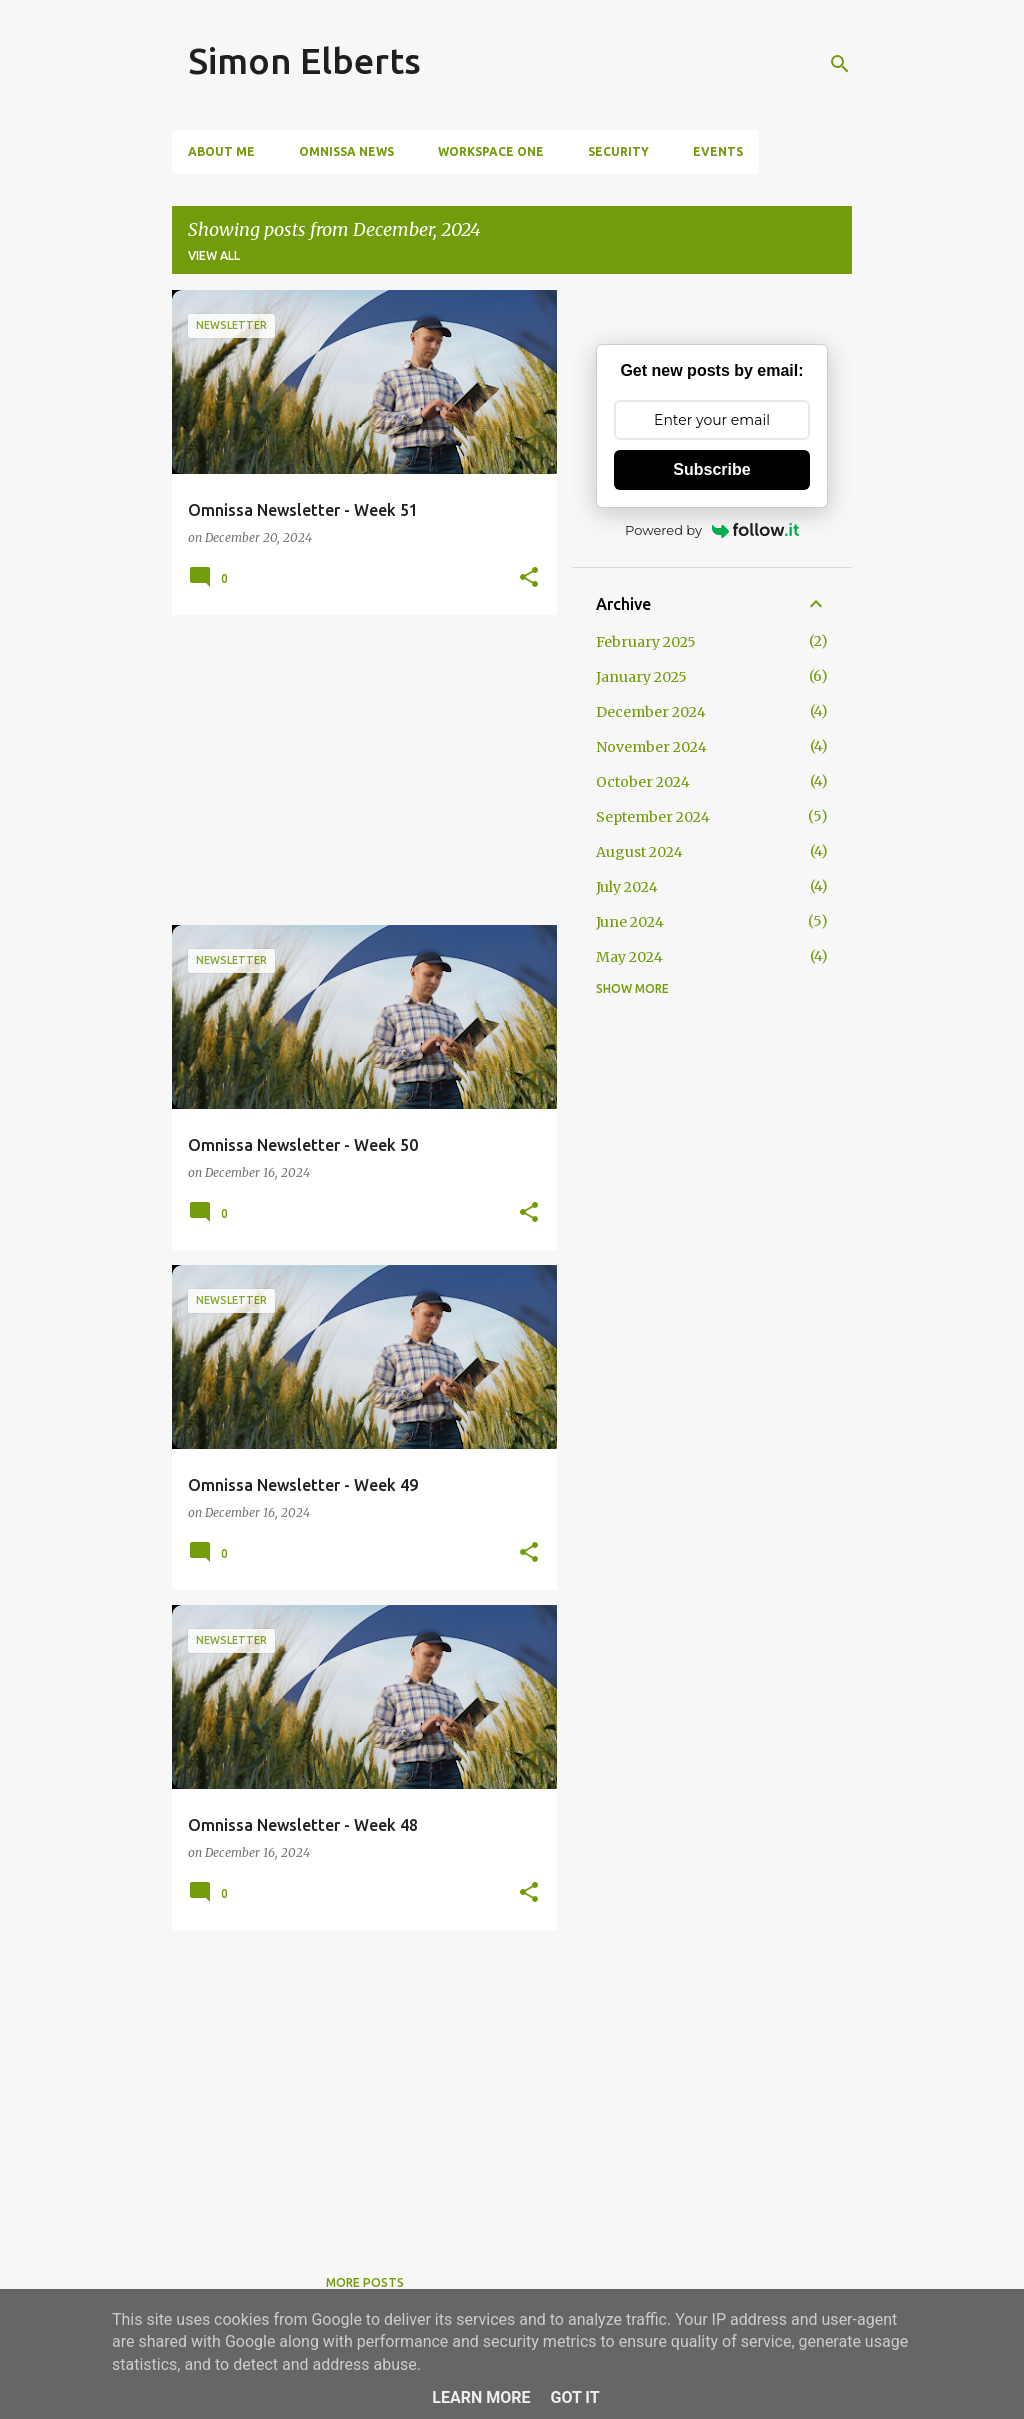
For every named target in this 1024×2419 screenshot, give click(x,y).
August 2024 (639, 852)
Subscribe (711, 469)
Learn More (481, 2397)
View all (214, 255)
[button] (529, 578)
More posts (365, 2282)
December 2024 (651, 712)
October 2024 (643, 782)
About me (221, 151)
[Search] (840, 64)
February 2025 (646, 642)
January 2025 (641, 677)
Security (618, 151)
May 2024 (629, 957)
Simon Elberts (304, 60)
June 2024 (630, 922)
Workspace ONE (491, 151)
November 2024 (651, 747)
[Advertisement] (357, 770)
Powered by (712, 530)
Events (718, 151)
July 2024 (627, 887)
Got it (574, 2397)
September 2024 (653, 817)
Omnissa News (346, 151)
